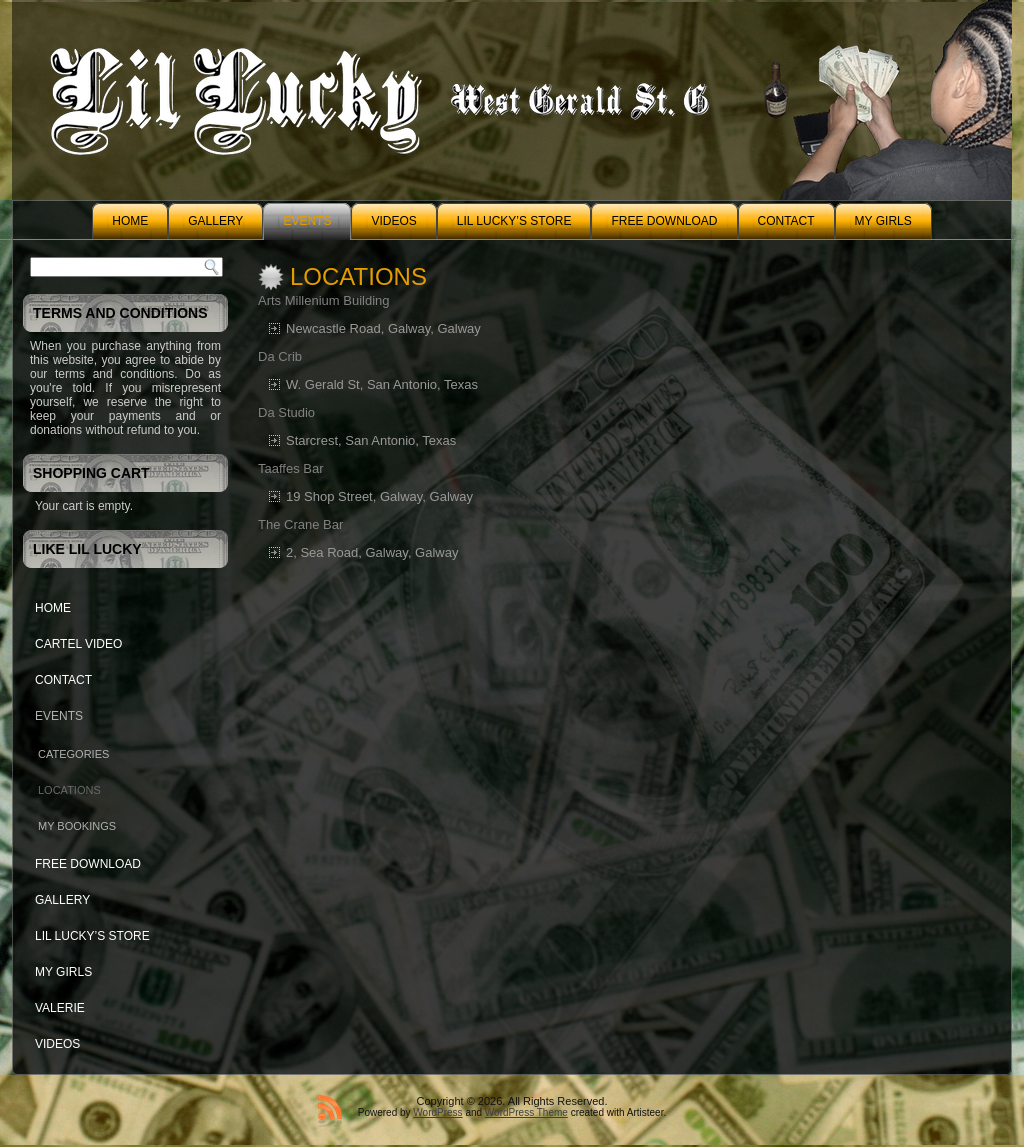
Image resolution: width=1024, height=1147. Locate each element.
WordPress (437, 1112)
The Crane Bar (300, 524)
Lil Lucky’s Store (514, 221)
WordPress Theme (526, 1112)
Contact (786, 221)
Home (130, 221)
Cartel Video (78, 644)
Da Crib (280, 356)
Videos (393, 221)
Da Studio (286, 412)
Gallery (215, 221)
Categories (73, 754)
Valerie (60, 1008)
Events (307, 221)
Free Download (664, 221)
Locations (69, 790)
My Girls (883, 221)
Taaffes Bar (291, 468)
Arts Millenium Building (324, 300)
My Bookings (77, 826)
